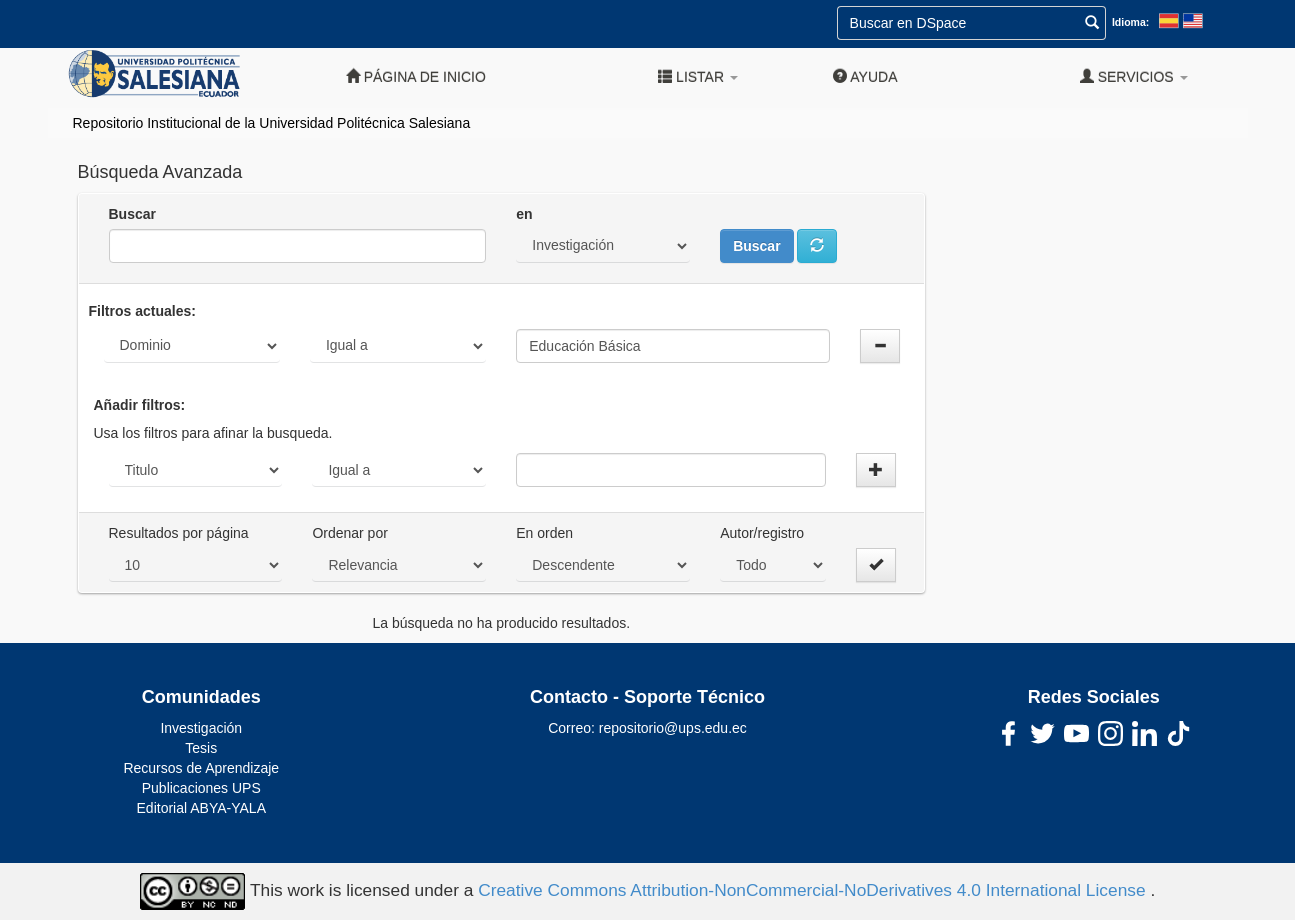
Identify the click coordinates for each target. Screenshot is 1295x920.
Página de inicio (416, 76)
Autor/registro (762, 533)
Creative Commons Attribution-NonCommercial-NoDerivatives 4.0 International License (814, 890)
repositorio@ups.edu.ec (673, 728)
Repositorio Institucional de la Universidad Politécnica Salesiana (272, 123)
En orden (544, 533)
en (524, 214)
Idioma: (1130, 22)
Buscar (132, 214)
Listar (698, 76)
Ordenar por (349, 533)
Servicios (1134, 76)
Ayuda (865, 76)
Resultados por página (179, 533)
